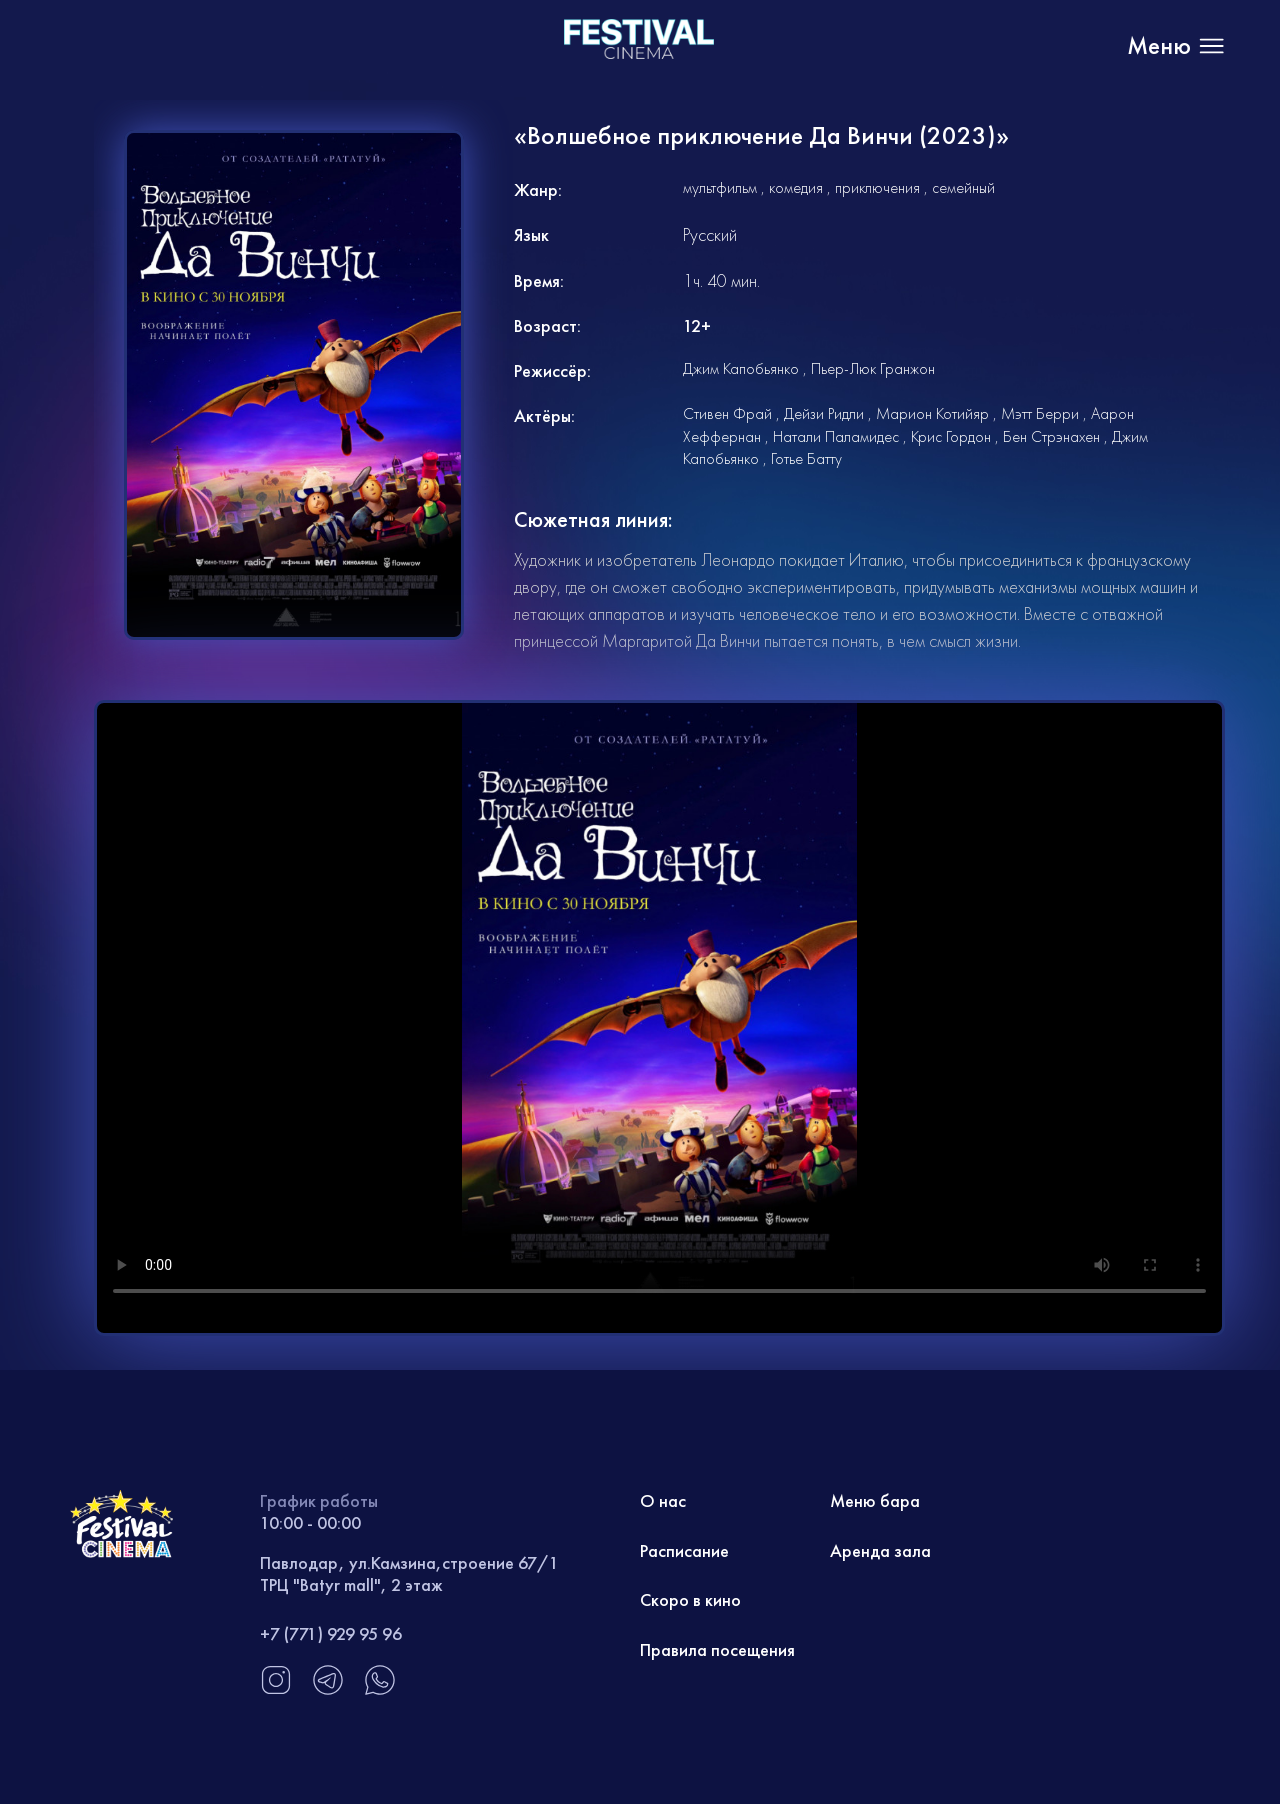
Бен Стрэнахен (1051, 436)
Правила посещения (717, 1649)
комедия (796, 187)
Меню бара (875, 1500)
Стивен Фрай (727, 413)
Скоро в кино (690, 1599)
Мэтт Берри (1040, 413)
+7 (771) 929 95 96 (331, 1633)
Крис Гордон (951, 436)
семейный (963, 187)
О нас (663, 1500)
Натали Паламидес (836, 436)
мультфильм (720, 187)
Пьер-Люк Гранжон (873, 368)
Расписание (684, 1550)
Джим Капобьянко (741, 368)
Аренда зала (880, 1550)
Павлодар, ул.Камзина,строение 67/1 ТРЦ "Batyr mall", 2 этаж (409, 1573)
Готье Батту (806, 458)
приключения (877, 187)
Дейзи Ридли (824, 413)
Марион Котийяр (932, 413)
